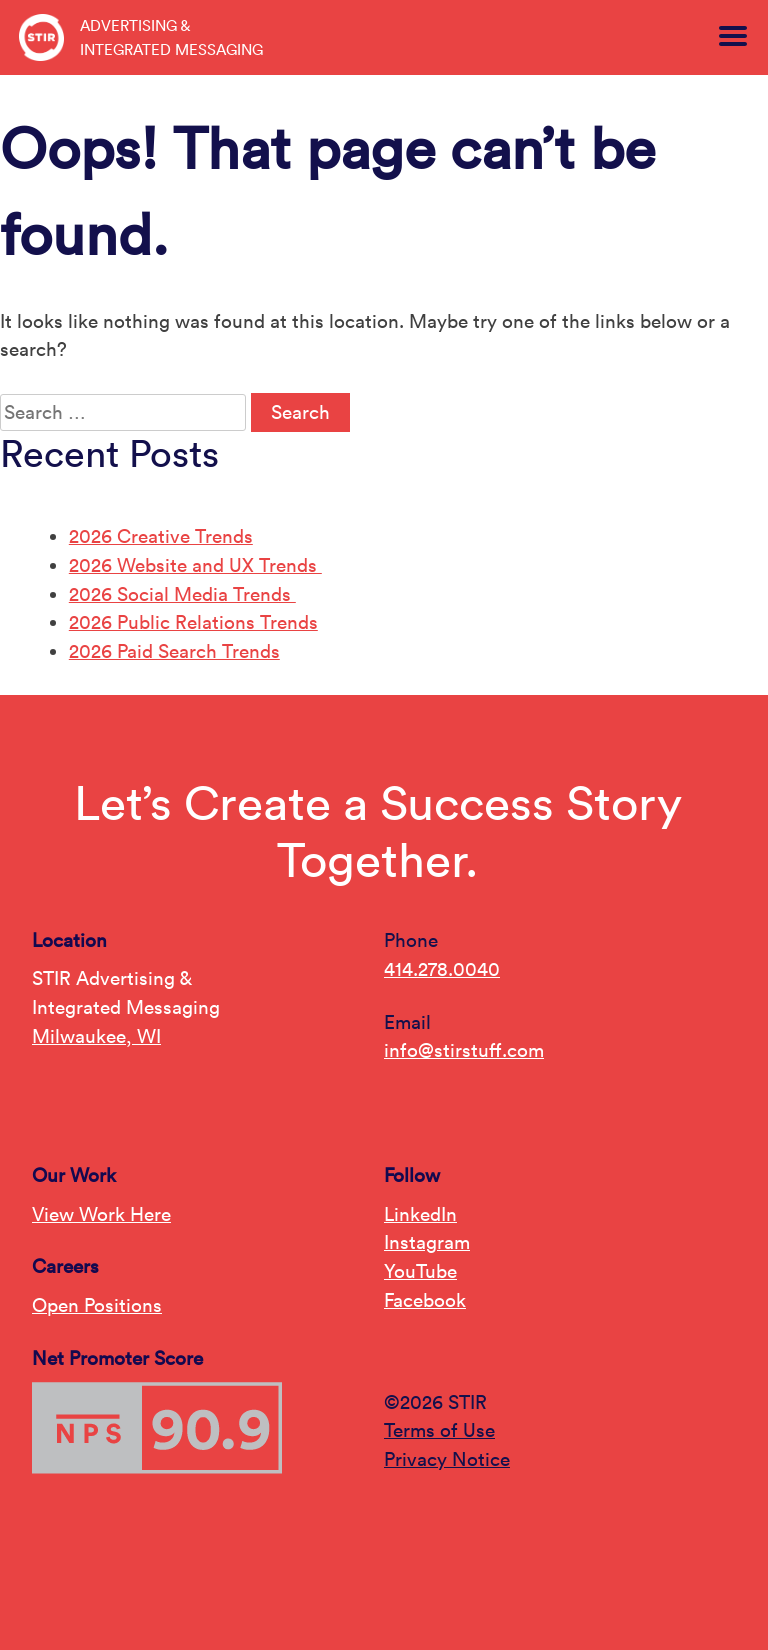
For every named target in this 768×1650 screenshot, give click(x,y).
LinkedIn (420, 1214)
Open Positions (97, 1305)
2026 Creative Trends (161, 536)
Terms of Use (439, 1430)
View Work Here (101, 1214)
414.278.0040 (442, 969)
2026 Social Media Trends (182, 594)
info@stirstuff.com (464, 1050)
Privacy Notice (447, 1459)
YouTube (420, 1271)
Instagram (427, 1242)
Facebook (425, 1300)
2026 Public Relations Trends (193, 622)
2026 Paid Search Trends (174, 651)
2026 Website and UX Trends (195, 565)
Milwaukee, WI (96, 1036)
